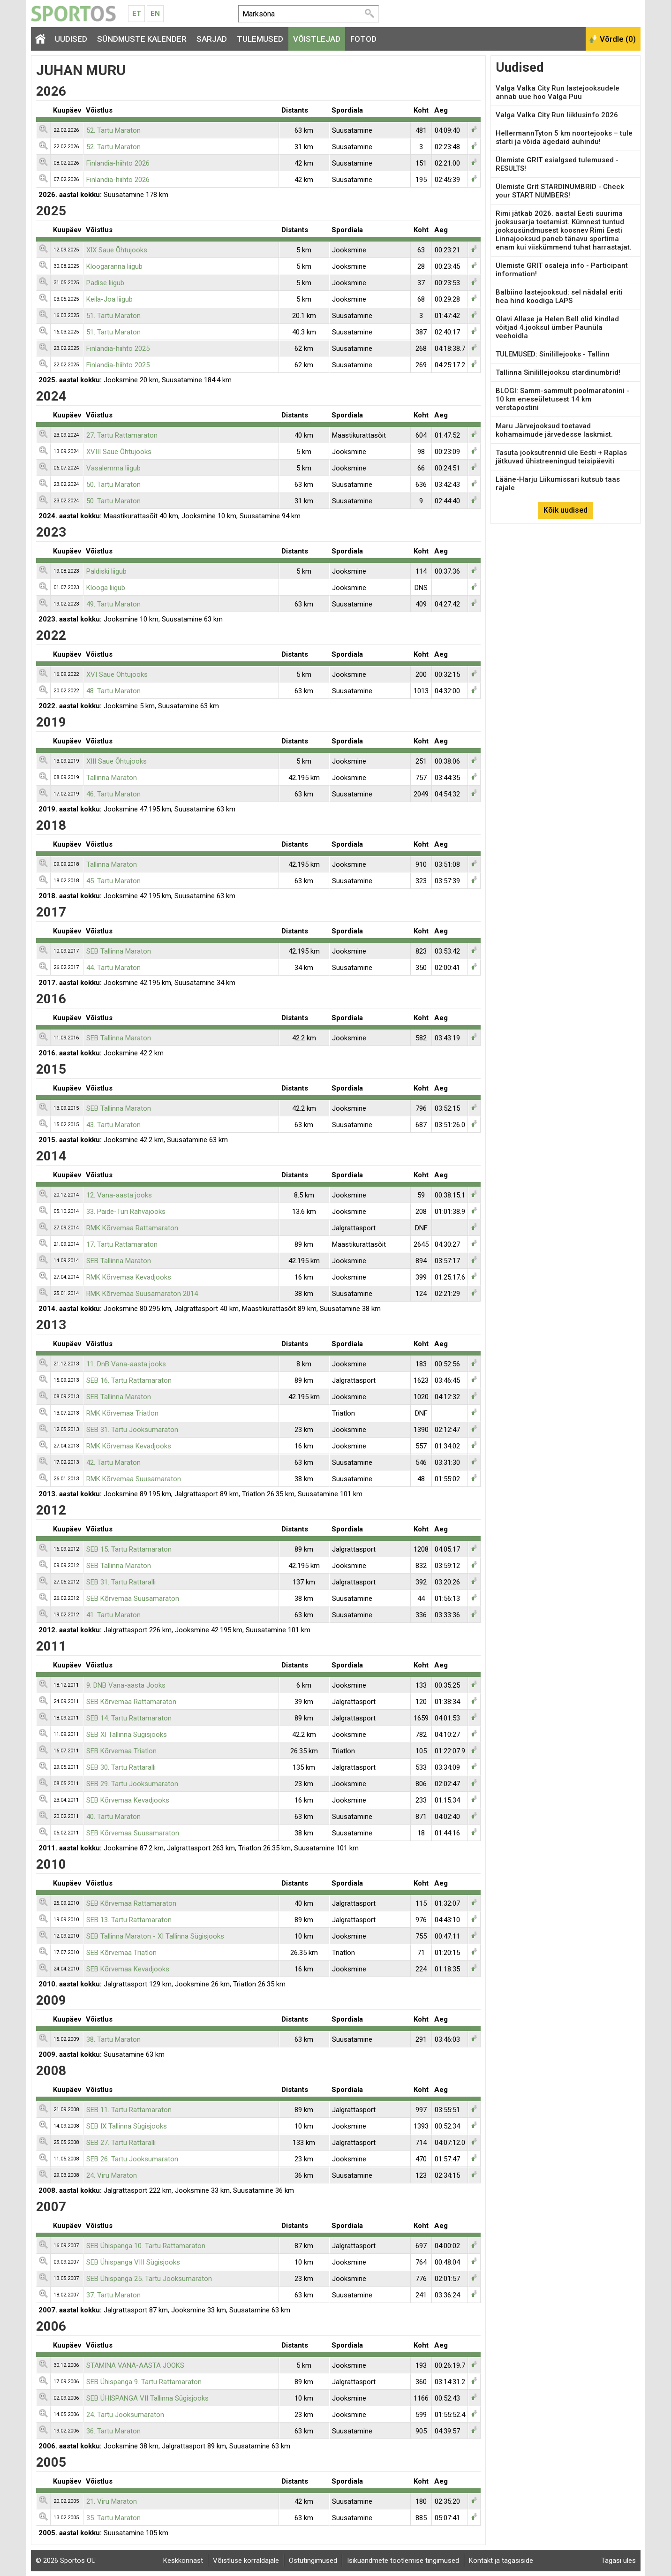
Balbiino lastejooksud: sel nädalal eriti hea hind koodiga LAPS (559, 296)
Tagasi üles (618, 2560)
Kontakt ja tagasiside (501, 2560)
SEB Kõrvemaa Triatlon (121, 1751)
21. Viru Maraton (111, 2501)
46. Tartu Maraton (113, 794)
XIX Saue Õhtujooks (116, 250)
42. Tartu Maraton (113, 1462)
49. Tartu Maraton (113, 604)
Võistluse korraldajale (246, 2560)
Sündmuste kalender (142, 39)
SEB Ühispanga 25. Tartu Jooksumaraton (149, 2278)
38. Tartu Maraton (113, 2039)
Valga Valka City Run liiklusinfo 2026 (557, 115)
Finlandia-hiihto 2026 (118, 163)
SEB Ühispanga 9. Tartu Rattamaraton (144, 2382)
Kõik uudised (565, 510)
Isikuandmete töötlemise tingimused (403, 2560)
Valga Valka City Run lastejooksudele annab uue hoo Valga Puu (557, 92)
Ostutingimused (313, 2560)
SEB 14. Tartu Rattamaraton (129, 1718)
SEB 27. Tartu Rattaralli (121, 2142)
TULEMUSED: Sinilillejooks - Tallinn (553, 354)
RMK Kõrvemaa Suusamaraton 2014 (142, 1293)
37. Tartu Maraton (113, 2295)
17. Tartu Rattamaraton (122, 1244)
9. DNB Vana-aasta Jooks (126, 1685)
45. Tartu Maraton (113, 881)
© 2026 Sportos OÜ (66, 2560)
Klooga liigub (105, 587)
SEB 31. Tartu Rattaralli (121, 1582)
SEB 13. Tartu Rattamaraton (129, 1920)
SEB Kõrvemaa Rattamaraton (131, 1701)
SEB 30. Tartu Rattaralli (121, 1767)
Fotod (363, 39)
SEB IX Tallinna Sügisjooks (126, 2126)
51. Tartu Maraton (113, 315)
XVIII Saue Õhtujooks (118, 451)
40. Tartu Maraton (113, 1816)
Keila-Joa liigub (109, 299)
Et (136, 13)
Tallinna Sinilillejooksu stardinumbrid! (558, 372)
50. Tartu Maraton (113, 484)
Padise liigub (105, 283)
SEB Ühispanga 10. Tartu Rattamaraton (145, 2246)
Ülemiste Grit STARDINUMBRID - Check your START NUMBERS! (560, 190)
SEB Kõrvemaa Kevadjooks (127, 1800)
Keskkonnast (183, 2560)
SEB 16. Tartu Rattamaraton (129, 1380)
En (155, 13)
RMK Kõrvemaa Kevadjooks (128, 1277)
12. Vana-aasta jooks (119, 1195)
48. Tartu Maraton (113, 691)
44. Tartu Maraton (113, 967)
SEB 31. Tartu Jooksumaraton (132, 1429)
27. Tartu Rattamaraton (122, 435)
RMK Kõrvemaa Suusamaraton (133, 1479)
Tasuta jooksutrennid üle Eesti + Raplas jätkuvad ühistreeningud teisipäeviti (561, 456)
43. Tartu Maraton (113, 1125)
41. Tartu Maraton (113, 1615)
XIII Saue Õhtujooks (116, 761)
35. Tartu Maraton (113, 2518)
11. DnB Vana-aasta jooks (126, 1364)
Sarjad (211, 39)
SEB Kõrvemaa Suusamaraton (132, 1598)
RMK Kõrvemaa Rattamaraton (132, 1228)
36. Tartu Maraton (113, 2431)
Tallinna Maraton (111, 777)
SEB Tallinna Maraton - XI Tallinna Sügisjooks (155, 1936)
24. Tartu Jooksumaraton (125, 2414)
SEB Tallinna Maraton (118, 951)
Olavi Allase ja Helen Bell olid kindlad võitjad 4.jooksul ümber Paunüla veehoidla (557, 327)
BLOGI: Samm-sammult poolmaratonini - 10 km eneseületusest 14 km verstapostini (562, 399)
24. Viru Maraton (111, 2175)
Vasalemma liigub (113, 468)
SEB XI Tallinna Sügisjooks (126, 1734)
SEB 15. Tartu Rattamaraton (129, 1549)
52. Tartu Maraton (113, 130)
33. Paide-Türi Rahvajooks (126, 1211)
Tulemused (260, 39)
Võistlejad (316, 39)
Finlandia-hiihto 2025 (118, 348)
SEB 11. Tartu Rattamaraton (129, 2110)
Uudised (71, 39)
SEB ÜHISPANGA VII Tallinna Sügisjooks (147, 2398)
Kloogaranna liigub (114, 266)
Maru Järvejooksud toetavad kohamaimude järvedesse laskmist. (554, 430)
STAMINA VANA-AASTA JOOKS (135, 2365)
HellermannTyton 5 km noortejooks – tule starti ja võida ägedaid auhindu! (564, 137)
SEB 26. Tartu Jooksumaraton (132, 2159)
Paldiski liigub (106, 571)
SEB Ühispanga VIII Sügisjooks (133, 2262)
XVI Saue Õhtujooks (117, 674)
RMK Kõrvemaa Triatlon (122, 1413)
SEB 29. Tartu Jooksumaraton (132, 1784)
